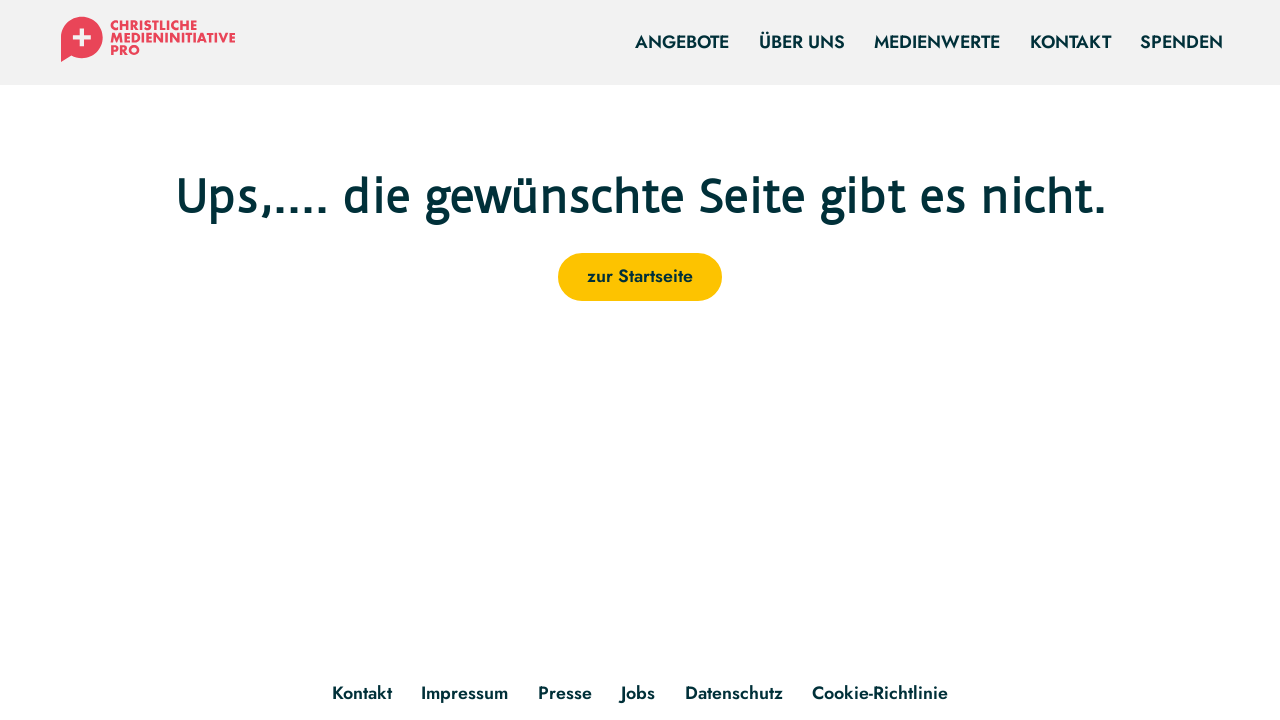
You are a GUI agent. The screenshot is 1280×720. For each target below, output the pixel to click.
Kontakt (1070, 42)
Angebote (682, 42)
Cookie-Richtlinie (880, 693)
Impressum (464, 693)
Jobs (638, 693)
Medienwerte (937, 42)
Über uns (802, 42)
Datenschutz (734, 693)
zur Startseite (640, 276)
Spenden (1181, 42)
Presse (565, 693)
